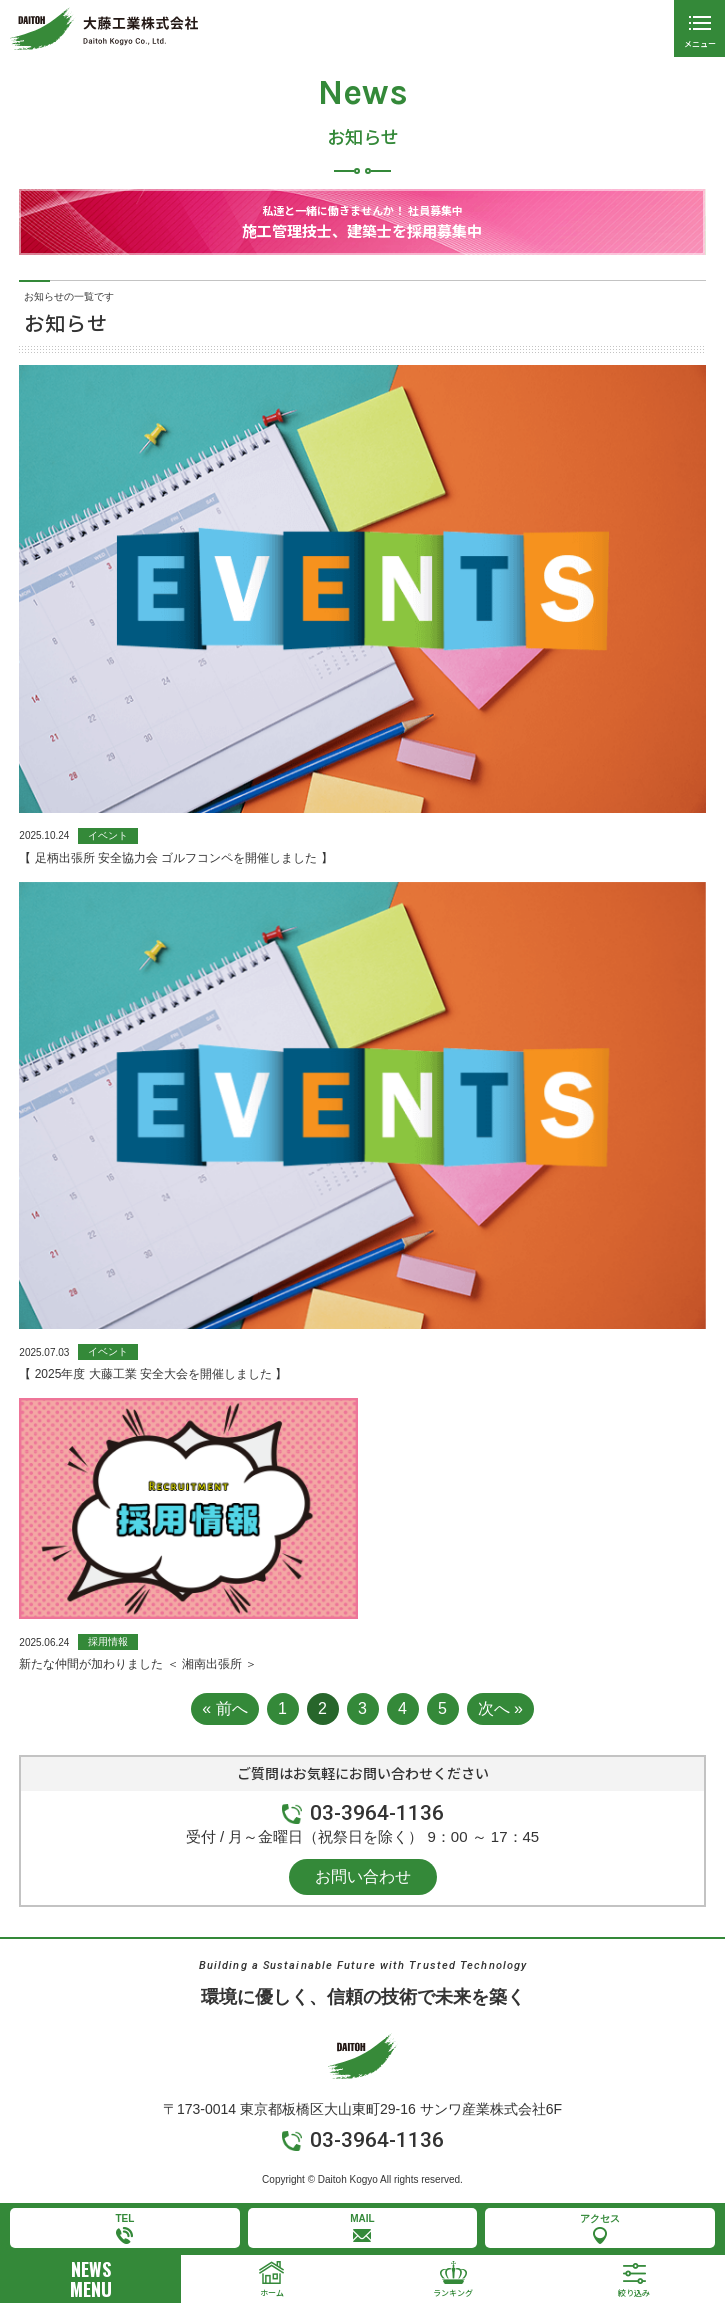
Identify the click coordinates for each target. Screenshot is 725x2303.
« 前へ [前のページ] (224, 1708)
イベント (108, 835)
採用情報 (108, 1641)
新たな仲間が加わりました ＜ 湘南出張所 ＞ (138, 1664)
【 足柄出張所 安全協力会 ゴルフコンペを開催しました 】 (175, 858)
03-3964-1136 (377, 1813)
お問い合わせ (363, 1876)
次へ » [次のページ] (500, 1708)
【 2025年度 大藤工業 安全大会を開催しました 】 (153, 1374)
